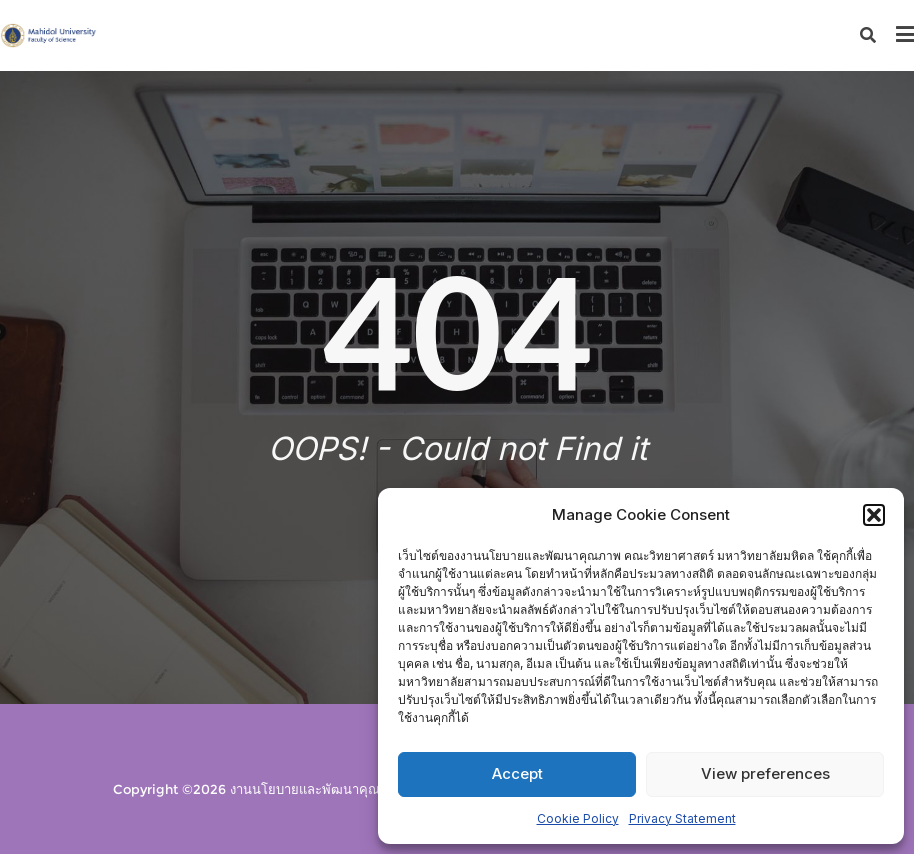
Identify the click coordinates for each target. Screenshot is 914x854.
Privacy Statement (682, 818)
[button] (874, 515)
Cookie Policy (578, 818)
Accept (517, 773)
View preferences (765, 773)
